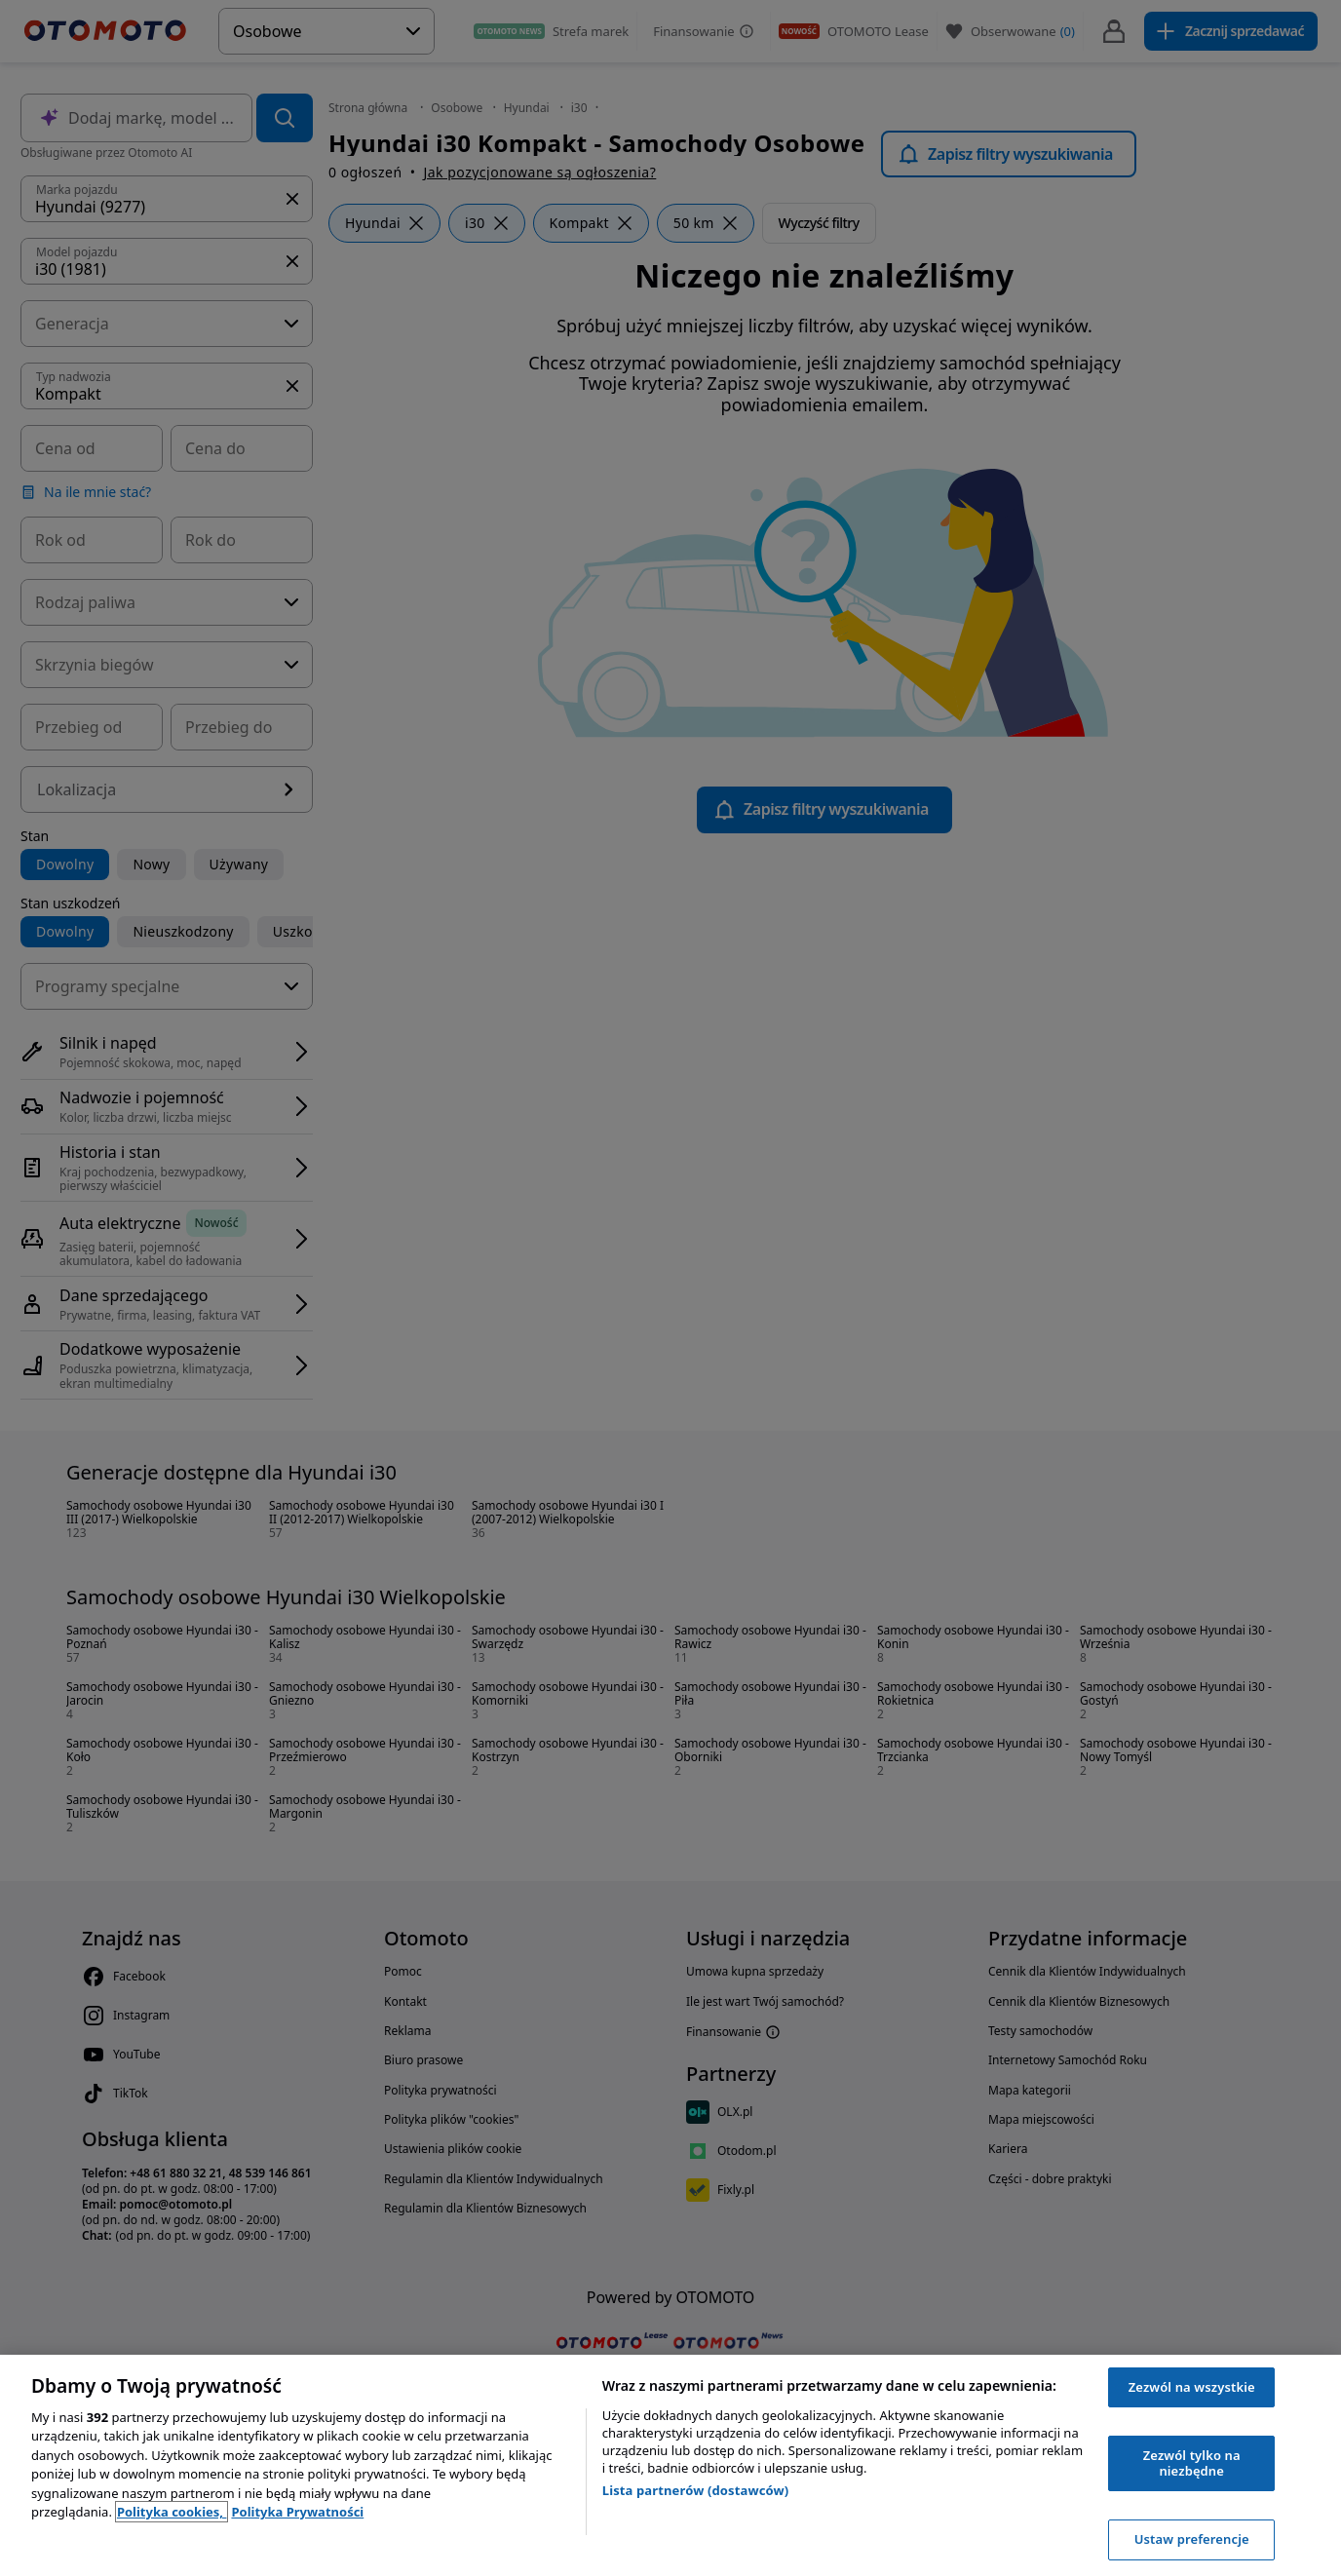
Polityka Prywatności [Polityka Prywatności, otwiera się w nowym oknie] (297, 2511)
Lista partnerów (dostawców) (695, 2490)
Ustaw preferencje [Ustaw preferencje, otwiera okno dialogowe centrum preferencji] (1191, 2539)
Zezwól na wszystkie (1192, 2387)
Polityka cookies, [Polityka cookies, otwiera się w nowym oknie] (172, 2511)
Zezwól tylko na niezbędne (1192, 2463)
